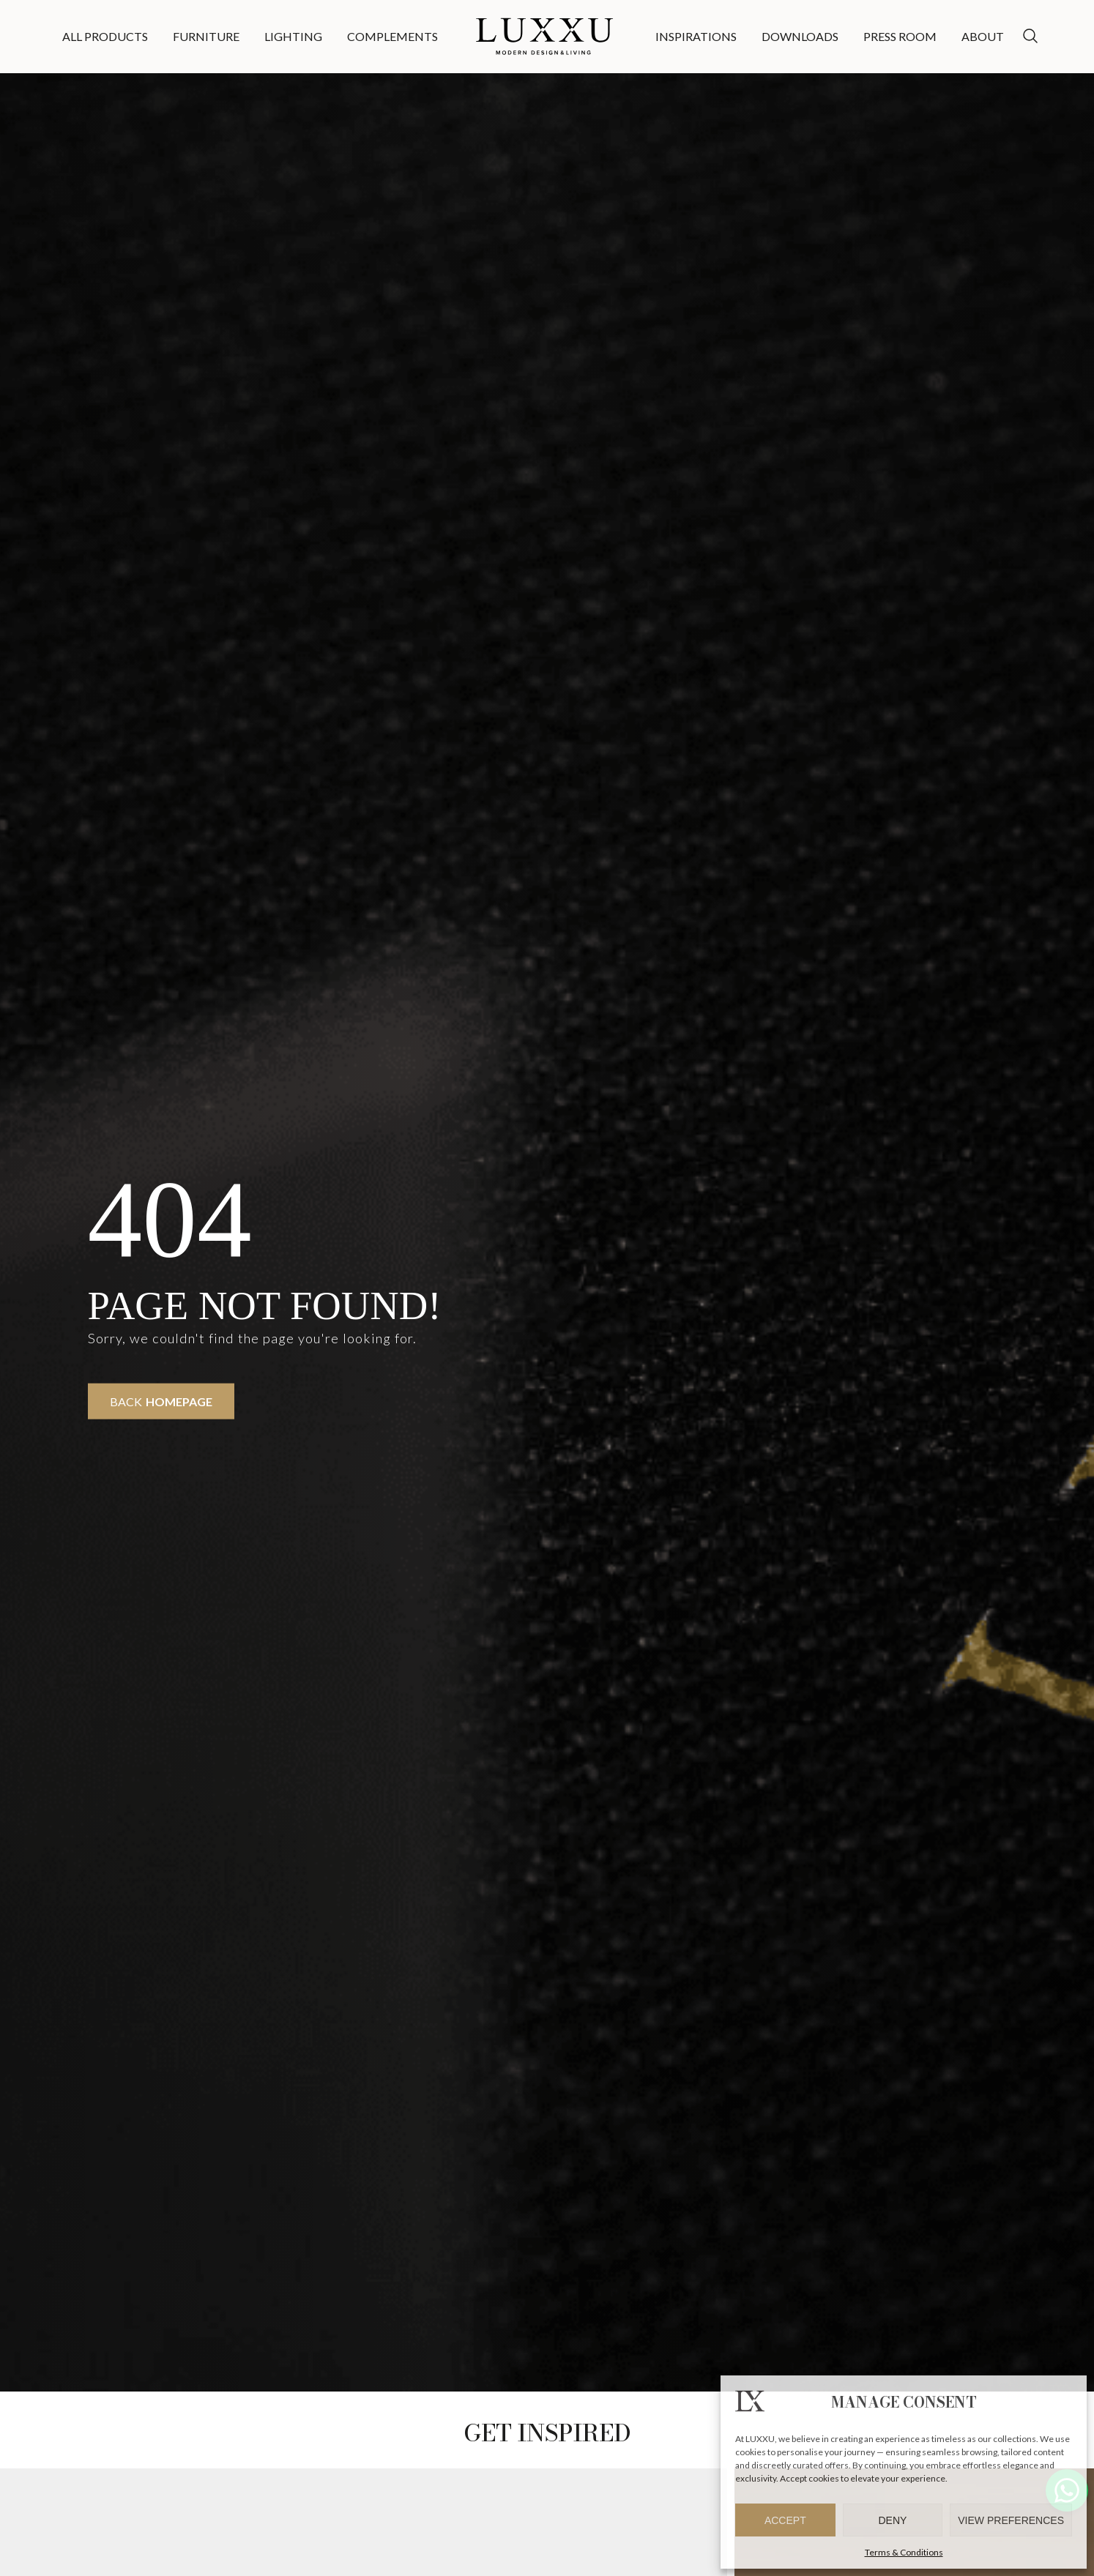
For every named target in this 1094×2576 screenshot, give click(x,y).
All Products (105, 36)
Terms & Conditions (904, 2552)
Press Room (900, 36)
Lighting (293, 36)
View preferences (1011, 2520)
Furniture (206, 36)
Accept (785, 2520)
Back (161, 1401)
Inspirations (696, 36)
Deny (893, 2520)
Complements (392, 36)
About (982, 36)
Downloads (800, 36)
